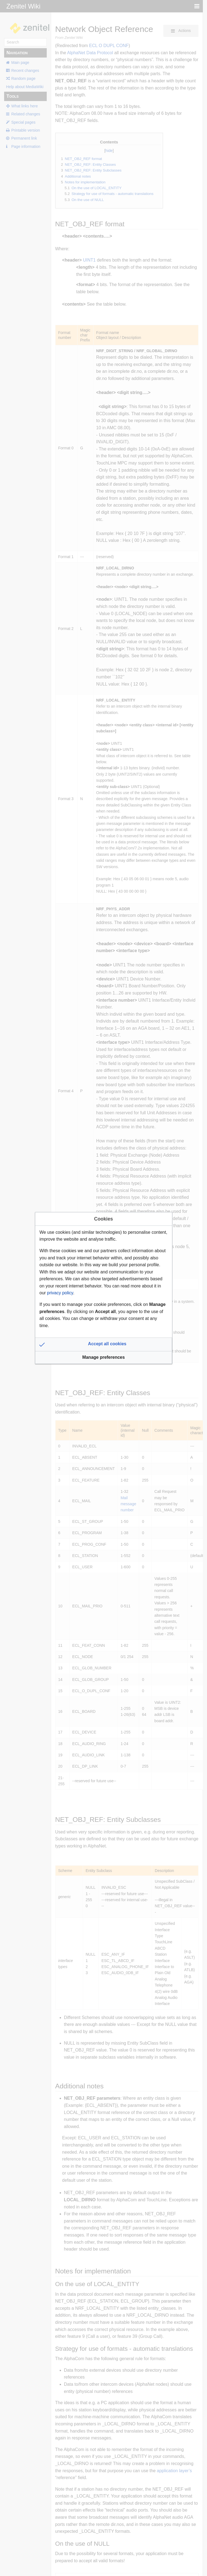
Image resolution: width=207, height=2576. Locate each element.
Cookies (103, 1219)
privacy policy (60, 1292)
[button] (103, 1344)
